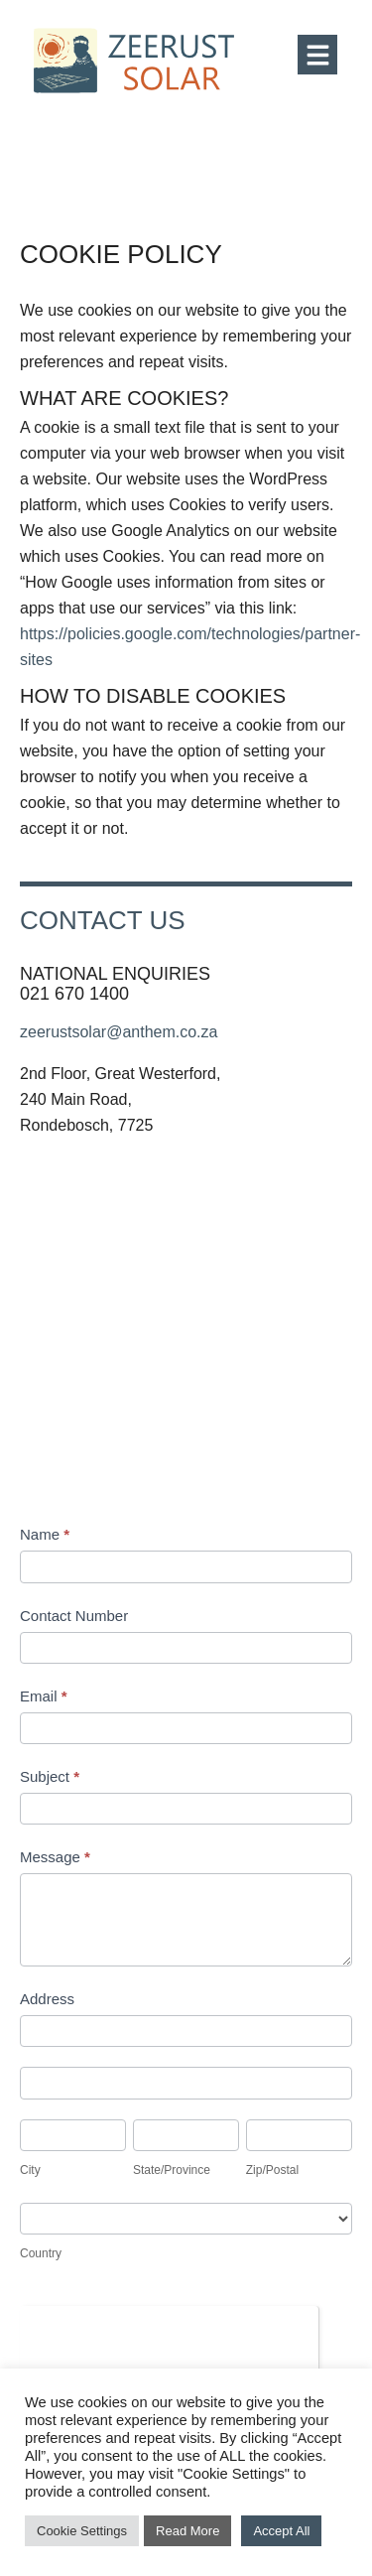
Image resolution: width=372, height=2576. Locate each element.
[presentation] (169, 2344)
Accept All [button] (281, 2530)
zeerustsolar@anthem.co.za (118, 1031)
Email (43, 1696)
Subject (49, 1776)
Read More (187, 2530)
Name (44, 1534)
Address (47, 1998)
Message (55, 1856)
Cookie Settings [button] (82, 2530)
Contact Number (74, 1615)
